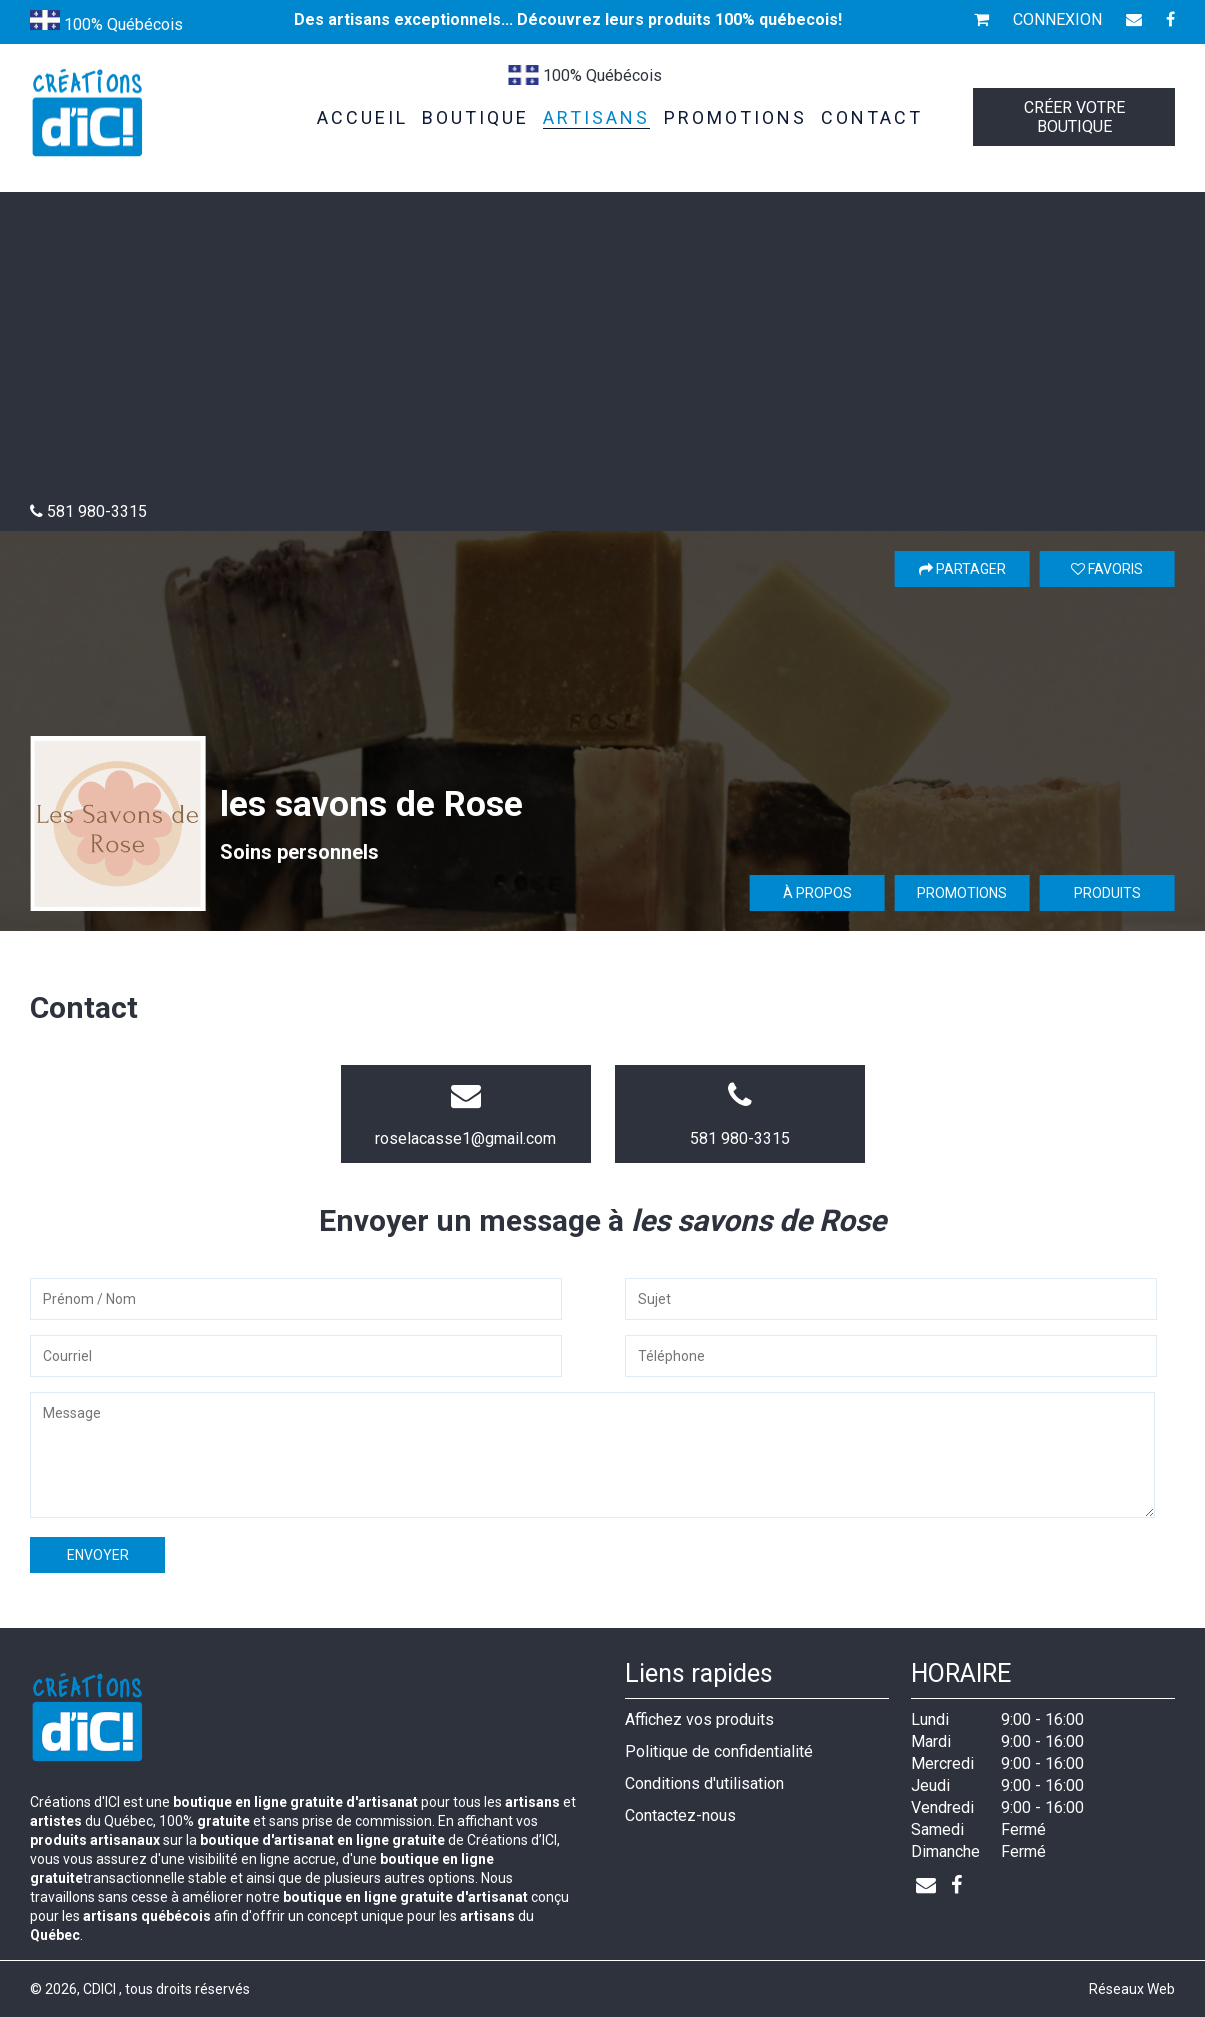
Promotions (962, 893)
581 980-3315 (740, 1138)
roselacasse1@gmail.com (465, 1138)
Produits (1107, 893)
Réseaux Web (1132, 1989)
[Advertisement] (603, 352)
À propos (817, 893)
